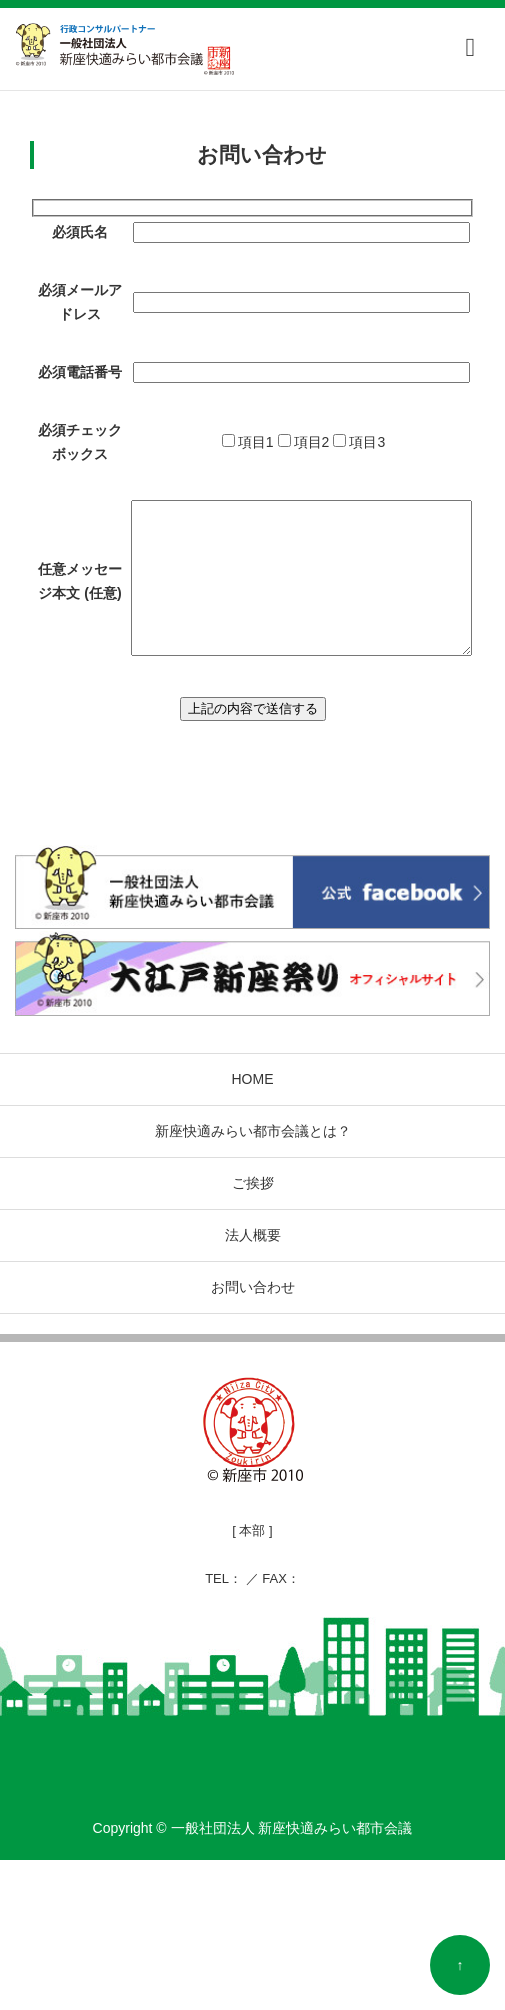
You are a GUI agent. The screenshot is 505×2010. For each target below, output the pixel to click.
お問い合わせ (253, 1437)
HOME (253, 1229)
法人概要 (253, 1385)
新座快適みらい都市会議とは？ (253, 1281)
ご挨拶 (253, 1333)
